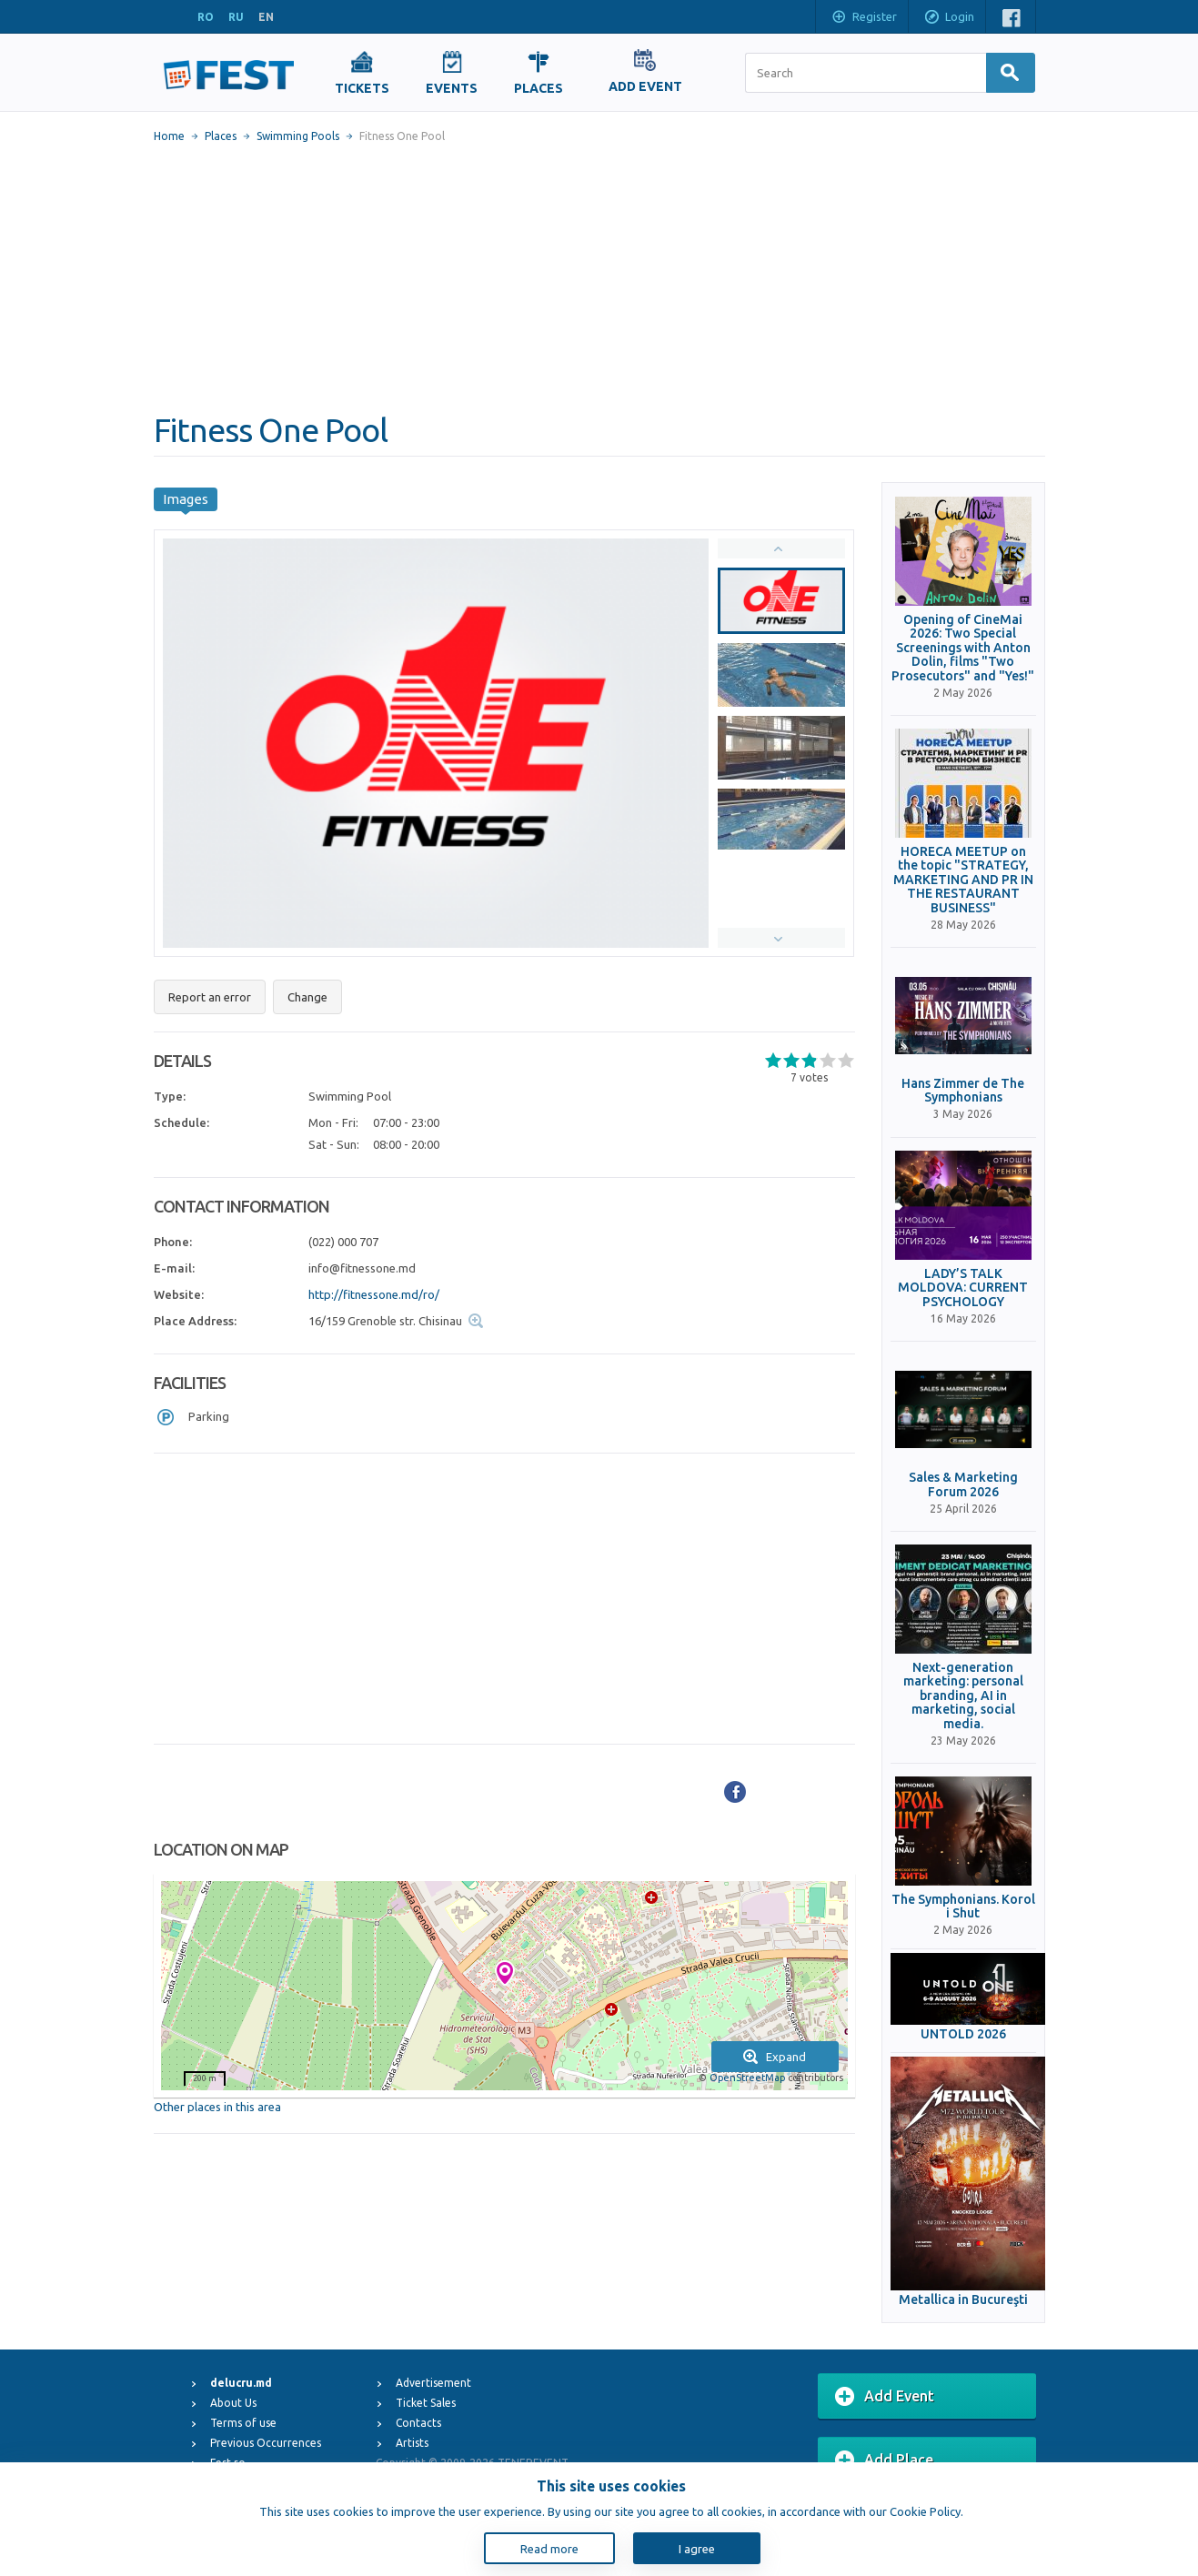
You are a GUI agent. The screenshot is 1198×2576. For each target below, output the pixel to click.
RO (205, 17)
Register (864, 18)
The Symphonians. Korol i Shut (963, 1906)
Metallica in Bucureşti (963, 2300)
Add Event (884, 2397)
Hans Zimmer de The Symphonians (962, 1090)
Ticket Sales (426, 2403)
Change (307, 997)
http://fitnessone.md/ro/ (373, 1294)
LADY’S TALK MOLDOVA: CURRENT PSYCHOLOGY (963, 1288)
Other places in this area (217, 2106)
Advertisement (433, 2383)
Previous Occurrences (265, 2443)
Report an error (209, 997)
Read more (549, 2548)
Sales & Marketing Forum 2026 (963, 1484)
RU (236, 17)
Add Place (884, 2460)
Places (221, 136)
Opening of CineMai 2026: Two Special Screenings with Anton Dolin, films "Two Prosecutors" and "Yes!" (962, 648)
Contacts (418, 2423)
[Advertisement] (599, 277)
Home (169, 136)
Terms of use (243, 2423)
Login (948, 18)
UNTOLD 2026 (963, 2034)
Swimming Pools (298, 136)
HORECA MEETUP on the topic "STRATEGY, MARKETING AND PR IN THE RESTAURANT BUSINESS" (963, 880)
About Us (233, 2403)
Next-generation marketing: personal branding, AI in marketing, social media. (963, 1696)
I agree (697, 2548)
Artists (412, 2443)
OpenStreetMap (747, 2077)
